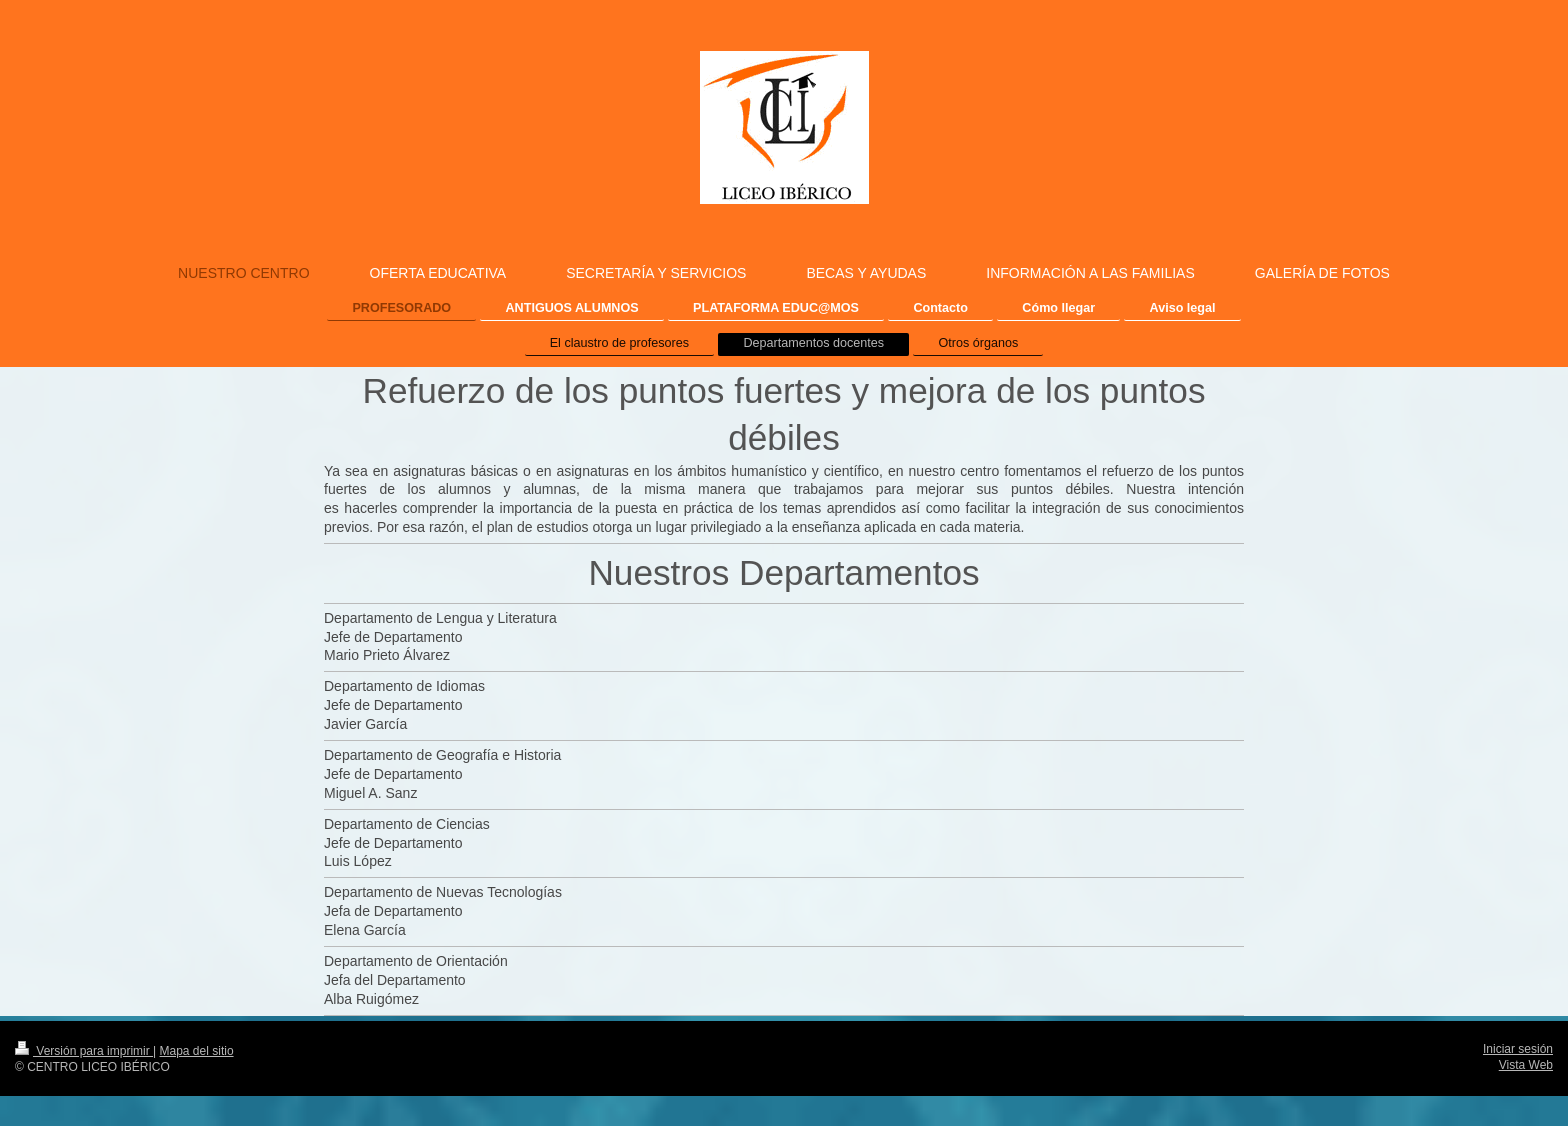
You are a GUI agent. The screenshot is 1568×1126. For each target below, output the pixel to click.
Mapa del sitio (197, 1051)
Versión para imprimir (84, 1051)
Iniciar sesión (1518, 1049)
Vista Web (1526, 1065)
